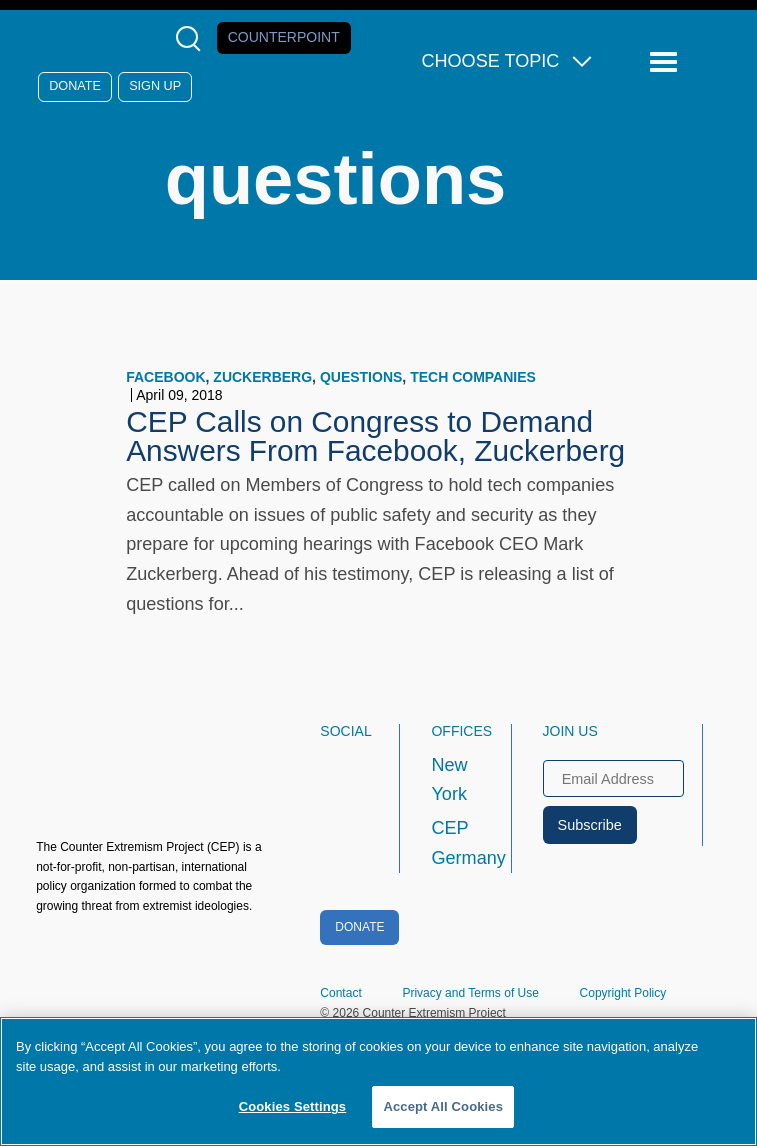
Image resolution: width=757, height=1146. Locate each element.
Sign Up (155, 86)
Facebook (165, 377)
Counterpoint (284, 37)
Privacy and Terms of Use (470, 993)
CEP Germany (452, 843)
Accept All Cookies (443, 1106)
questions (361, 377)
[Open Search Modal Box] (192, 38)
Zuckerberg (262, 377)
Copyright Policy (623, 993)
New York (449, 780)
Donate (75, 86)
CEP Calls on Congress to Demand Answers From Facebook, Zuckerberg (375, 436)
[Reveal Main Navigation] (666, 62)
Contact (340, 993)
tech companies (473, 377)
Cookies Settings (293, 1106)
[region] (378, 1081)
